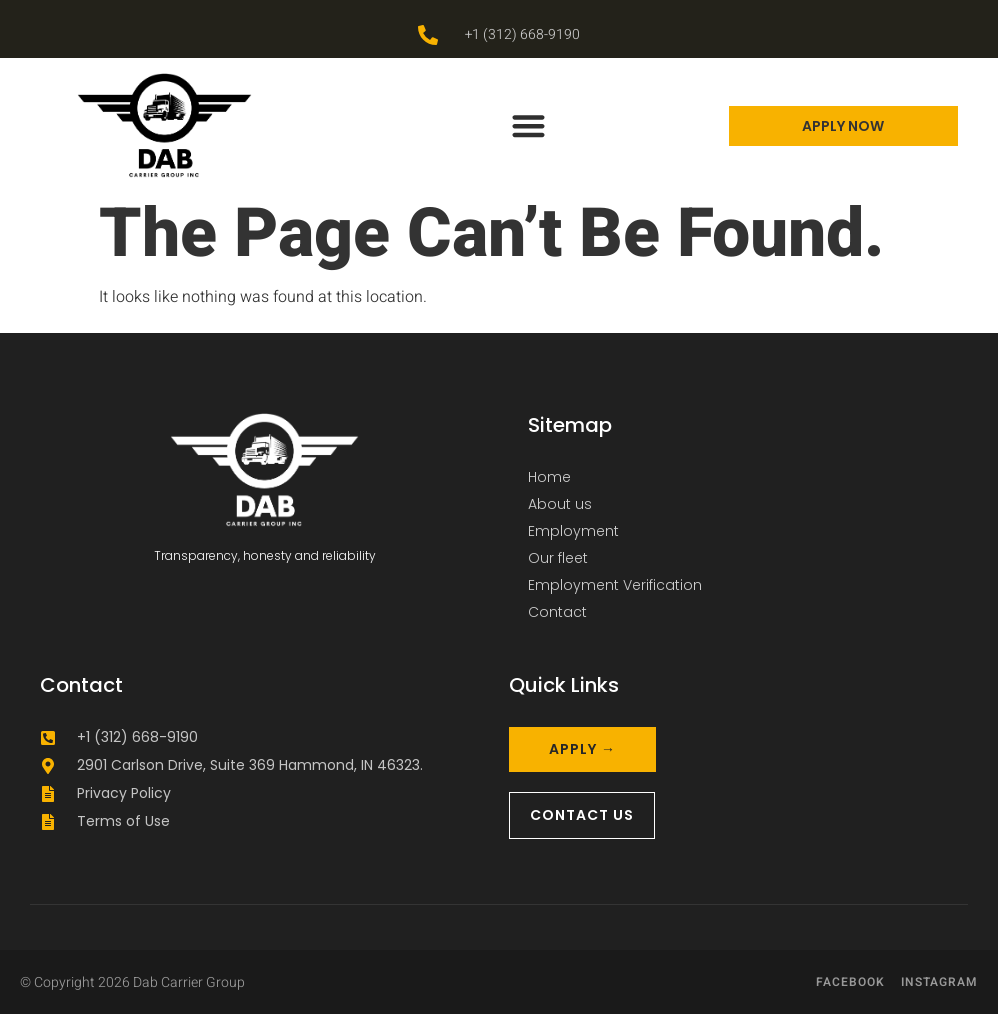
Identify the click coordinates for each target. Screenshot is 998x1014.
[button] (529, 125)
